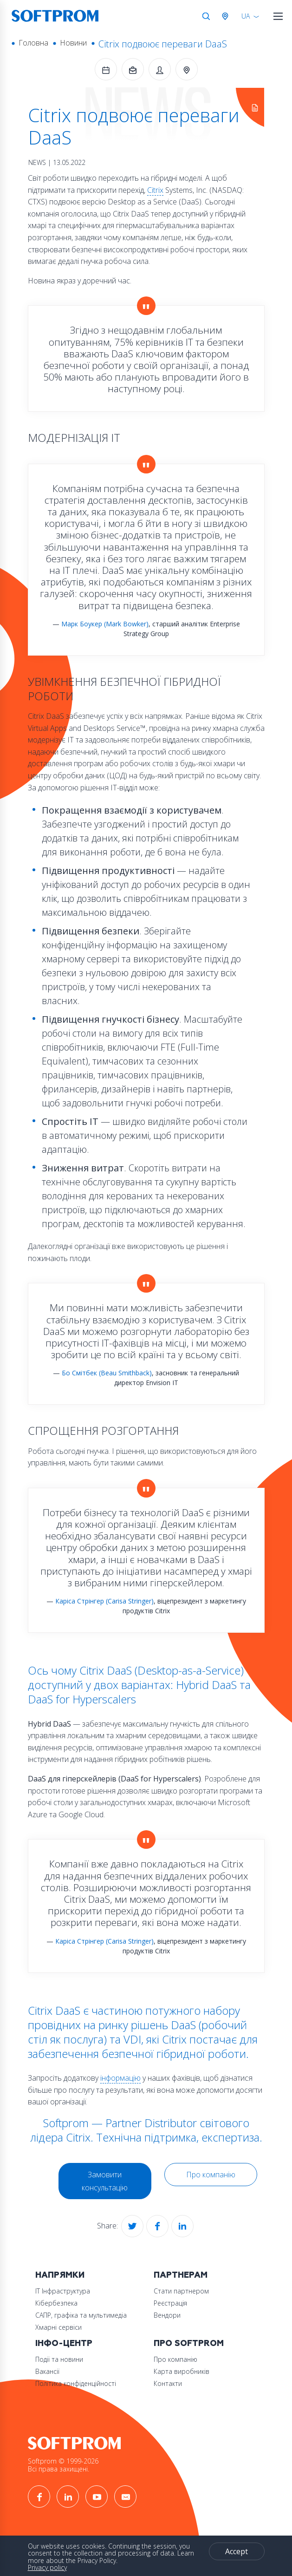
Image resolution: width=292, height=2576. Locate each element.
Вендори (167, 2315)
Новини (73, 43)
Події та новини (59, 2359)
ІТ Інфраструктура (62, 2291)
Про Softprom (189, 2343)
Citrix (155, 190)
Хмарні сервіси (58, 2327)
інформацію (120, 2078)
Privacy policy (47, 2567)
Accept (236, 2551)
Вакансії (47, 2371)
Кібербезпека (56, 2303)
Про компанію (210, 2174)
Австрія (227, 16)
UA (245, 16)
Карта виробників (181, 2371)
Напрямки (59, 2275)
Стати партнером (181, 2291)
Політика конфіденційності (75, 2383)
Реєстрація (170, 2303)
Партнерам (181, 2275)
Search (206, 16)
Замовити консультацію (105, 2181)
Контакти (168, 2383)
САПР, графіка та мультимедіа (81, 2315)
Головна (33, 43)
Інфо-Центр (63, 2343)
